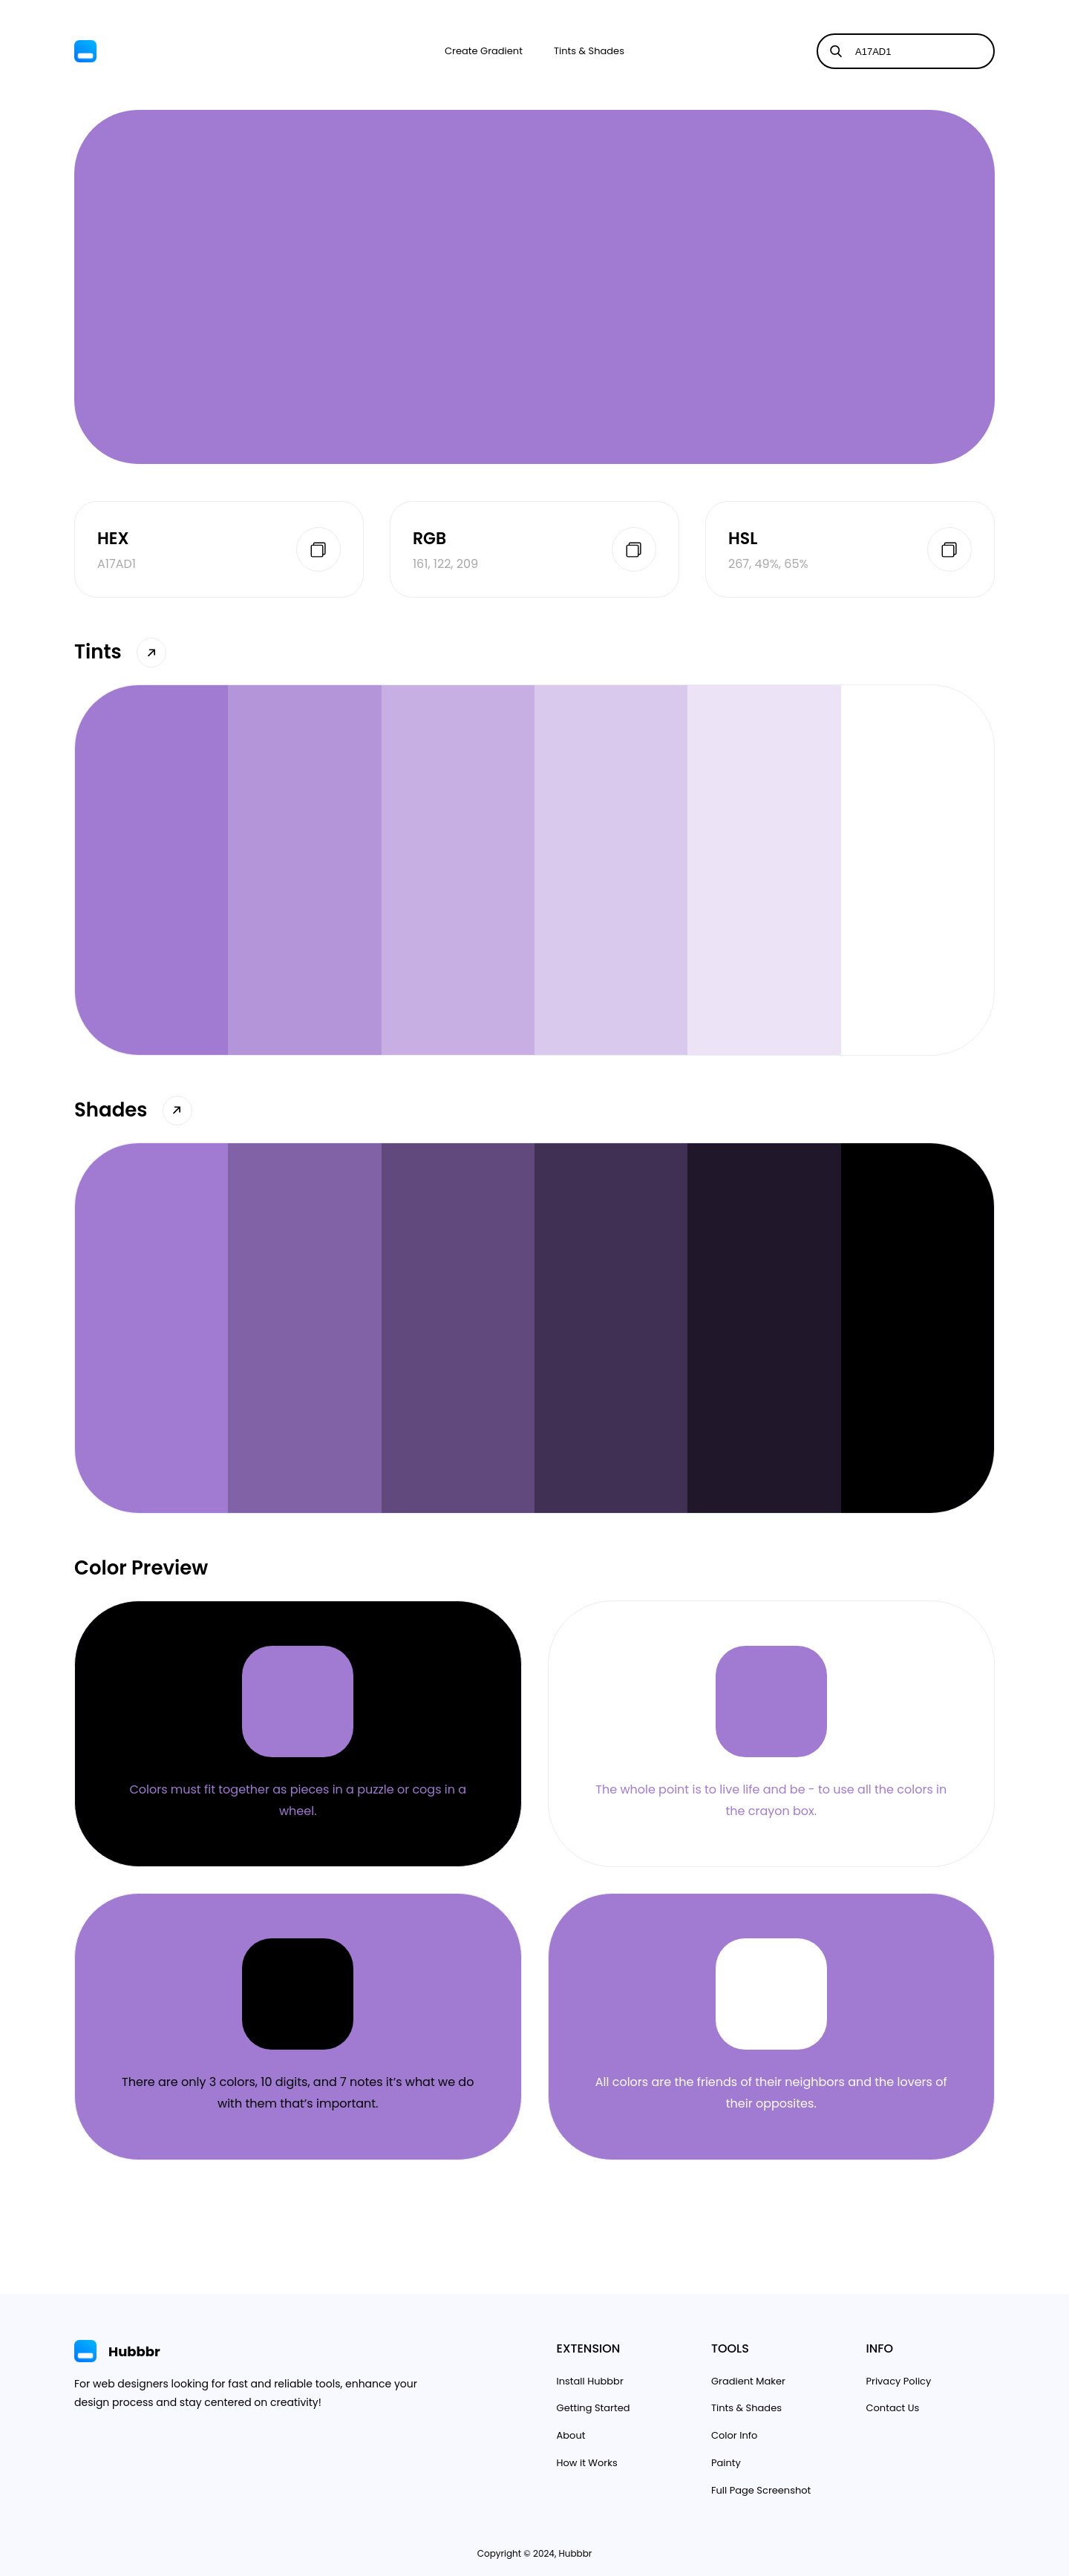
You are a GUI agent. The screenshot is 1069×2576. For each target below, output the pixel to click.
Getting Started (593, 2408)
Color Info (734, 2435)
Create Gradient (484, 51)
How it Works (587, 2463)
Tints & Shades (589, 51)
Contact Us (893, 2408)
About (571, 2435)
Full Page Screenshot (761, 2490)
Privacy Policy (899, 2381)
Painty (726, 2463)
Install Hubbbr (590, 2381)
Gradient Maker (748, 2381)
